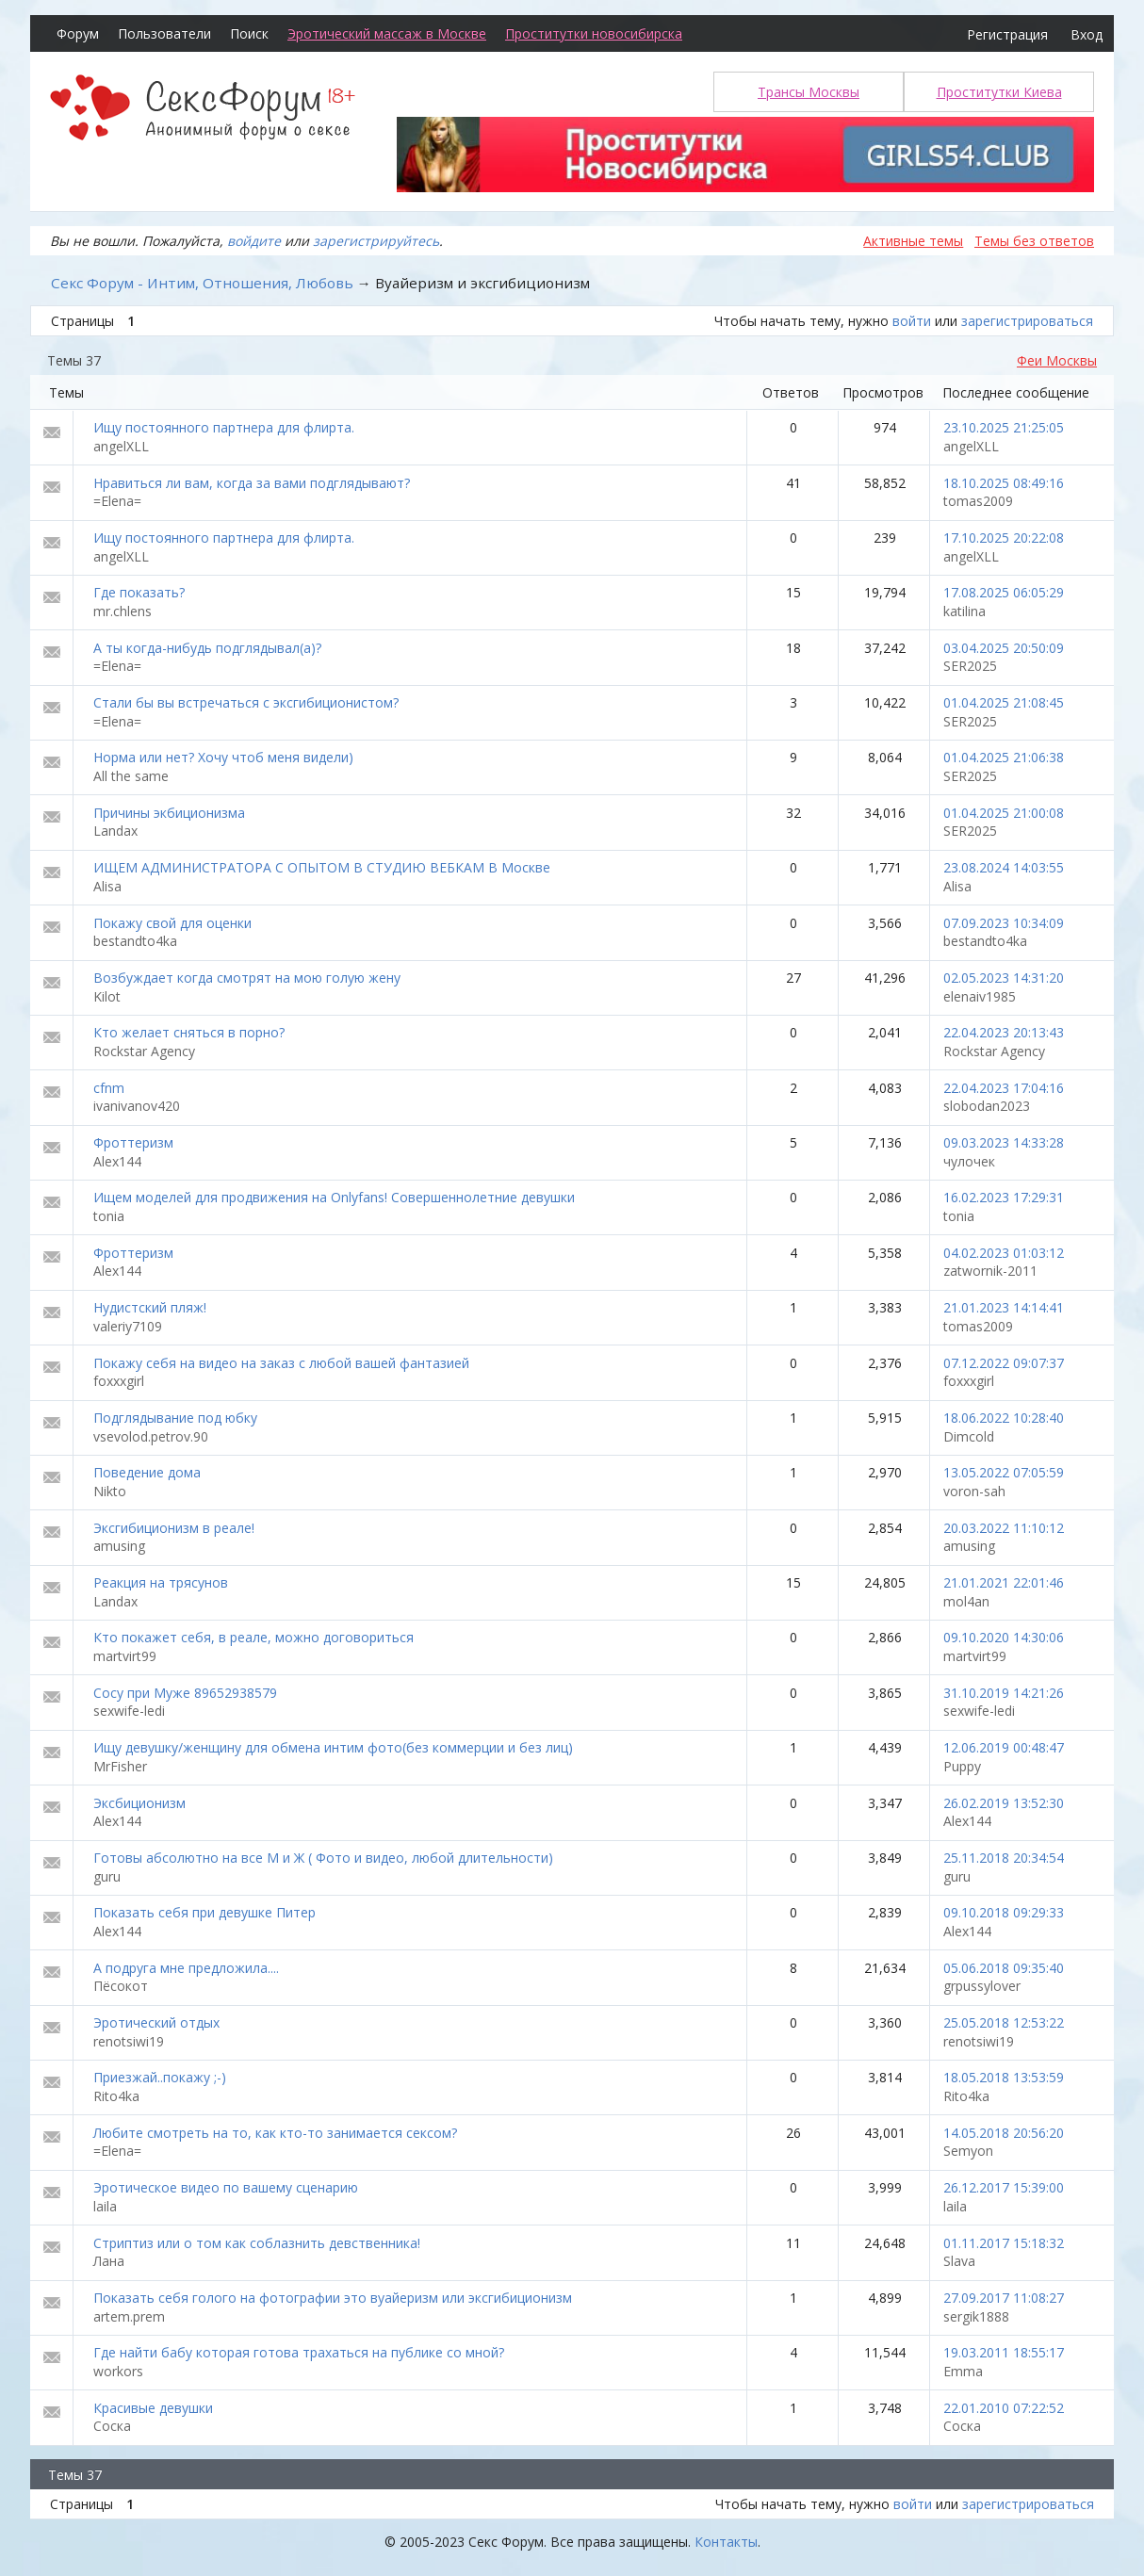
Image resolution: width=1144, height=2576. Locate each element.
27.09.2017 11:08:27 (1003, 2298)
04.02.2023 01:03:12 (1003, 1253)
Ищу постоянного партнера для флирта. (223, 427)
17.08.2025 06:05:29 (1003, 592)
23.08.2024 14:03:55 (1003, 867)
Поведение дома (147, 1472)
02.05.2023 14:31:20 (1003, 977)
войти (911, 321)
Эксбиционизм (139, 1803)
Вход (1086, 34)
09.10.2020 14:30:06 (1003, 1637)
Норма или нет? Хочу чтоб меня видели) (223, 757)
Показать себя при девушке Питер (204, 1912)
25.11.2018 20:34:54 (1003, 1858)
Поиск (249, 33)
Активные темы (913, 241)
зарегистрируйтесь (376, 241)
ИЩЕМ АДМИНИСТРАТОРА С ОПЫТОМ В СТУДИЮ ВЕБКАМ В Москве (321, 867)
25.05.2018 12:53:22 (1003, 2022)
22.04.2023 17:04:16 (1003, 1088)
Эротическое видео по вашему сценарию (225, 2187)
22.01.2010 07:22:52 (1003, 2408)
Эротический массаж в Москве (386, 33)
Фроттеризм (133, 1142)
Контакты (726, 2542)
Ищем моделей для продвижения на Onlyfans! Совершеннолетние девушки (334, 1197)
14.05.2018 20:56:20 (1003, 2133)
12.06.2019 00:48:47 (1003, 1747)
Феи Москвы (1057, 360)
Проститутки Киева (999, 92)
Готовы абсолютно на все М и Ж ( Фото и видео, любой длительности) (323, 1858)
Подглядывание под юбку (175, 1418)
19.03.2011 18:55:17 (1003, 2352)
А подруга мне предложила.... (186, 1968)
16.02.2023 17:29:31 (1003, 1197)
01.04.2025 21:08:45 (1003, 702)
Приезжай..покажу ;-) (159, 2077)
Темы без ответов (1034, 241)
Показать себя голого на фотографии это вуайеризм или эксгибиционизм (332, 2298)
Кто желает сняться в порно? (189, 1032)
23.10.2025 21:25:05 (1003, 427)
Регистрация (1007, 34)
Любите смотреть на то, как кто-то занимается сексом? (275, 2133)
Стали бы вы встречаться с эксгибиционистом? (246, 702)
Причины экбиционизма (169, 813)
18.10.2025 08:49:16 (1003, 483)
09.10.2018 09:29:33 (1003, 1912)
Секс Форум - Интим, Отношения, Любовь (202, 282)
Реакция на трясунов (160, 1582)
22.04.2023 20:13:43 (1003, 1032)
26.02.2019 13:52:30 (1003, 1803)
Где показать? (139, 592)
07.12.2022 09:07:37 (1003, 1363)
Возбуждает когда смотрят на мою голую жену (246, 977)
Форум (78, 33)
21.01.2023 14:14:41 (1003, 1307)
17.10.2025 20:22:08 (1003, 537)
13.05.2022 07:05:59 (1003, 1472)
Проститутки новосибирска (593, 33)
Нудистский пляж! (149, 1307)
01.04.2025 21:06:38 (1003, 757)
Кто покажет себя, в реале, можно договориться (253, 1637)
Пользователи (164, 33)
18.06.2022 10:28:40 (1003, 1418)
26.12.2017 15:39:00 (1003, 2187)
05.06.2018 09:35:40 (1003, 1968)
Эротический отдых (156, 2022)
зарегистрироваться (1027, 321)
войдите (254, 241)
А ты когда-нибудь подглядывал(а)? (207, 648)
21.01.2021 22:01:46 (1003, 1582)
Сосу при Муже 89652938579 (185, 1693)
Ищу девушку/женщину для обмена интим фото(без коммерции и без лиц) (333, 1747)
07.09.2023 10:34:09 (1003, 923)
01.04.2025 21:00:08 (1003, 813)
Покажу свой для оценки (172, 923)
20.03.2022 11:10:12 (1003, 1528)
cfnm (108, 1088)
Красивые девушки (153, 2408)
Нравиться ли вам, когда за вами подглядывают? (251, 483)
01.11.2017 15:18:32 (1003, 2243)
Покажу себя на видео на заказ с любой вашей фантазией (281, 1363)
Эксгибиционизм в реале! (173, 1528)
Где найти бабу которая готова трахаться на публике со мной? (298, 2352)
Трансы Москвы (808, 92)
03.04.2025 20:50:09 (1003, 648)
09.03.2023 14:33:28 (1003, 1142)
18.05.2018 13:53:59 (1003, 2077)
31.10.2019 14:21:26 (1003, 1693)
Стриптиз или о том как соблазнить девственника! (256, 2243)
